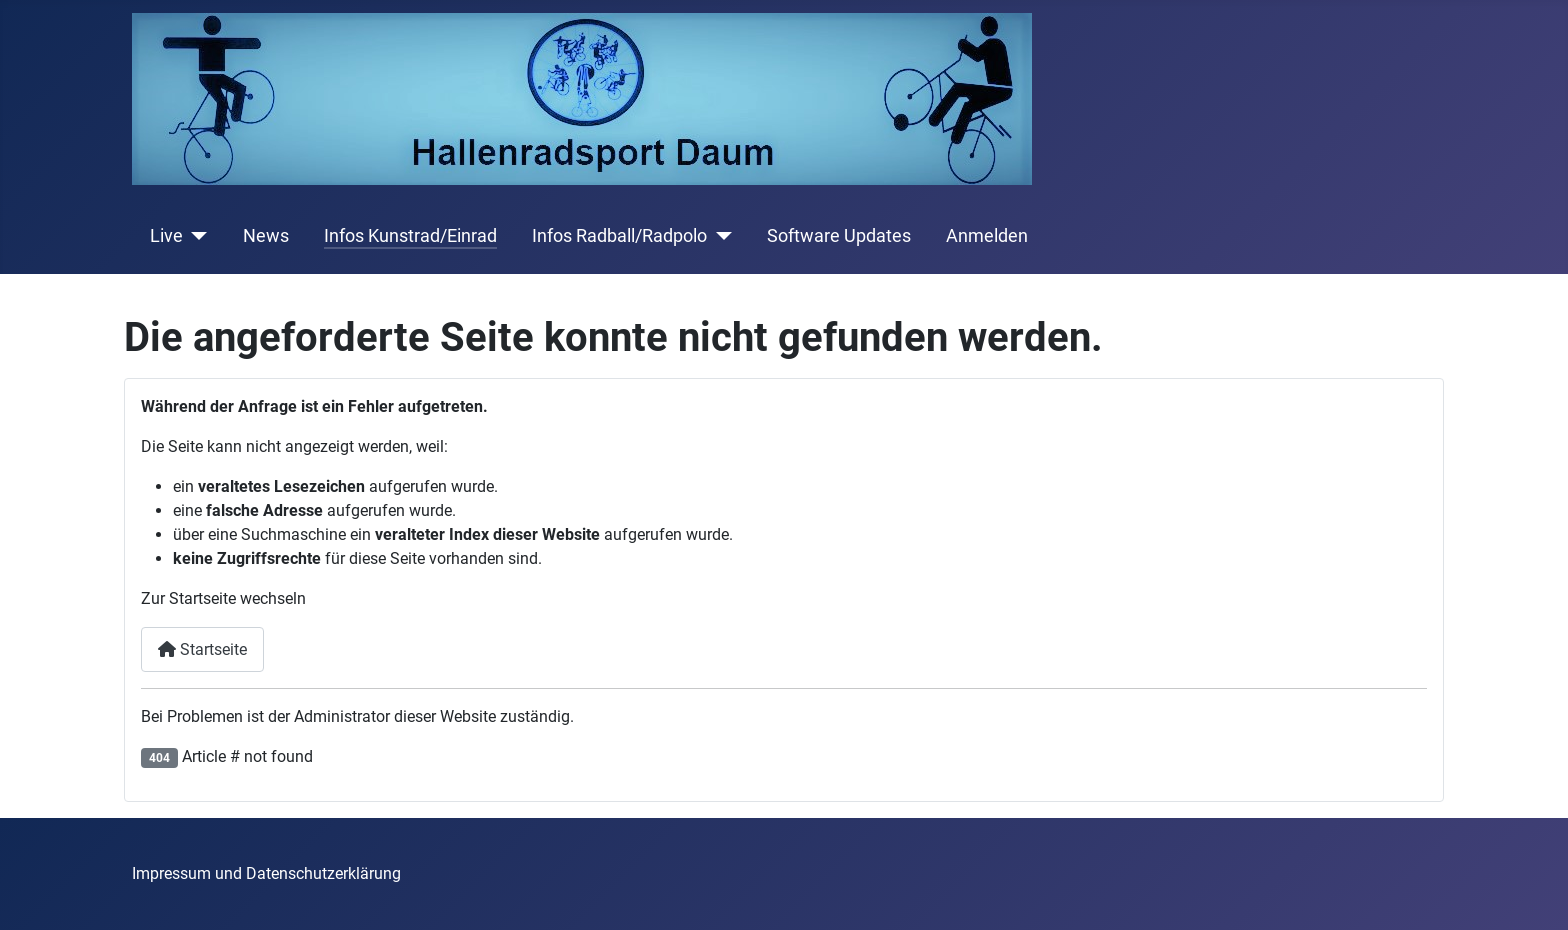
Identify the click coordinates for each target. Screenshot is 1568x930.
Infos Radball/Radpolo (619, 236)
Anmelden (987, 236)
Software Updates (839, 236)
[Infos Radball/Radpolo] (719, 236)
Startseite (202, 649)
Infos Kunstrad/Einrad (410, 236)
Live (166, 236)
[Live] (195, 236)
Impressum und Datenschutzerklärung (266, 873)
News (266, 236)
